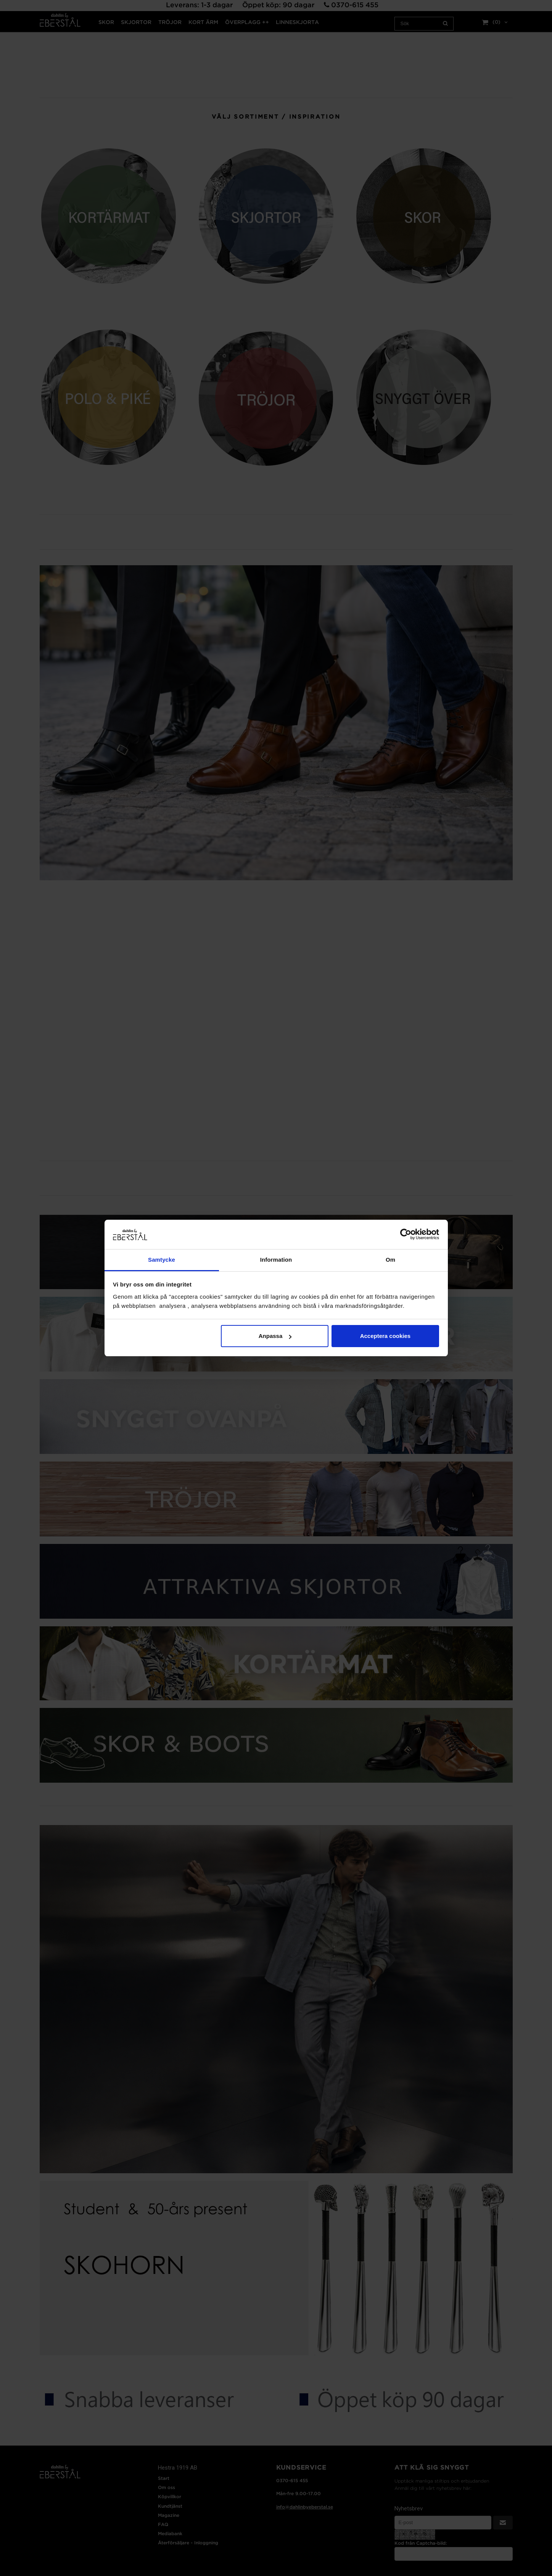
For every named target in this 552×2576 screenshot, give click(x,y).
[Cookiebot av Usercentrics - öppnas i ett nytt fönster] (405, 1234)
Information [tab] (276, 1259)
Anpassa (275, 1336)
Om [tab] (390, 1259)
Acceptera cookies (385, 1336)
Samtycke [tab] (161, 1259)
